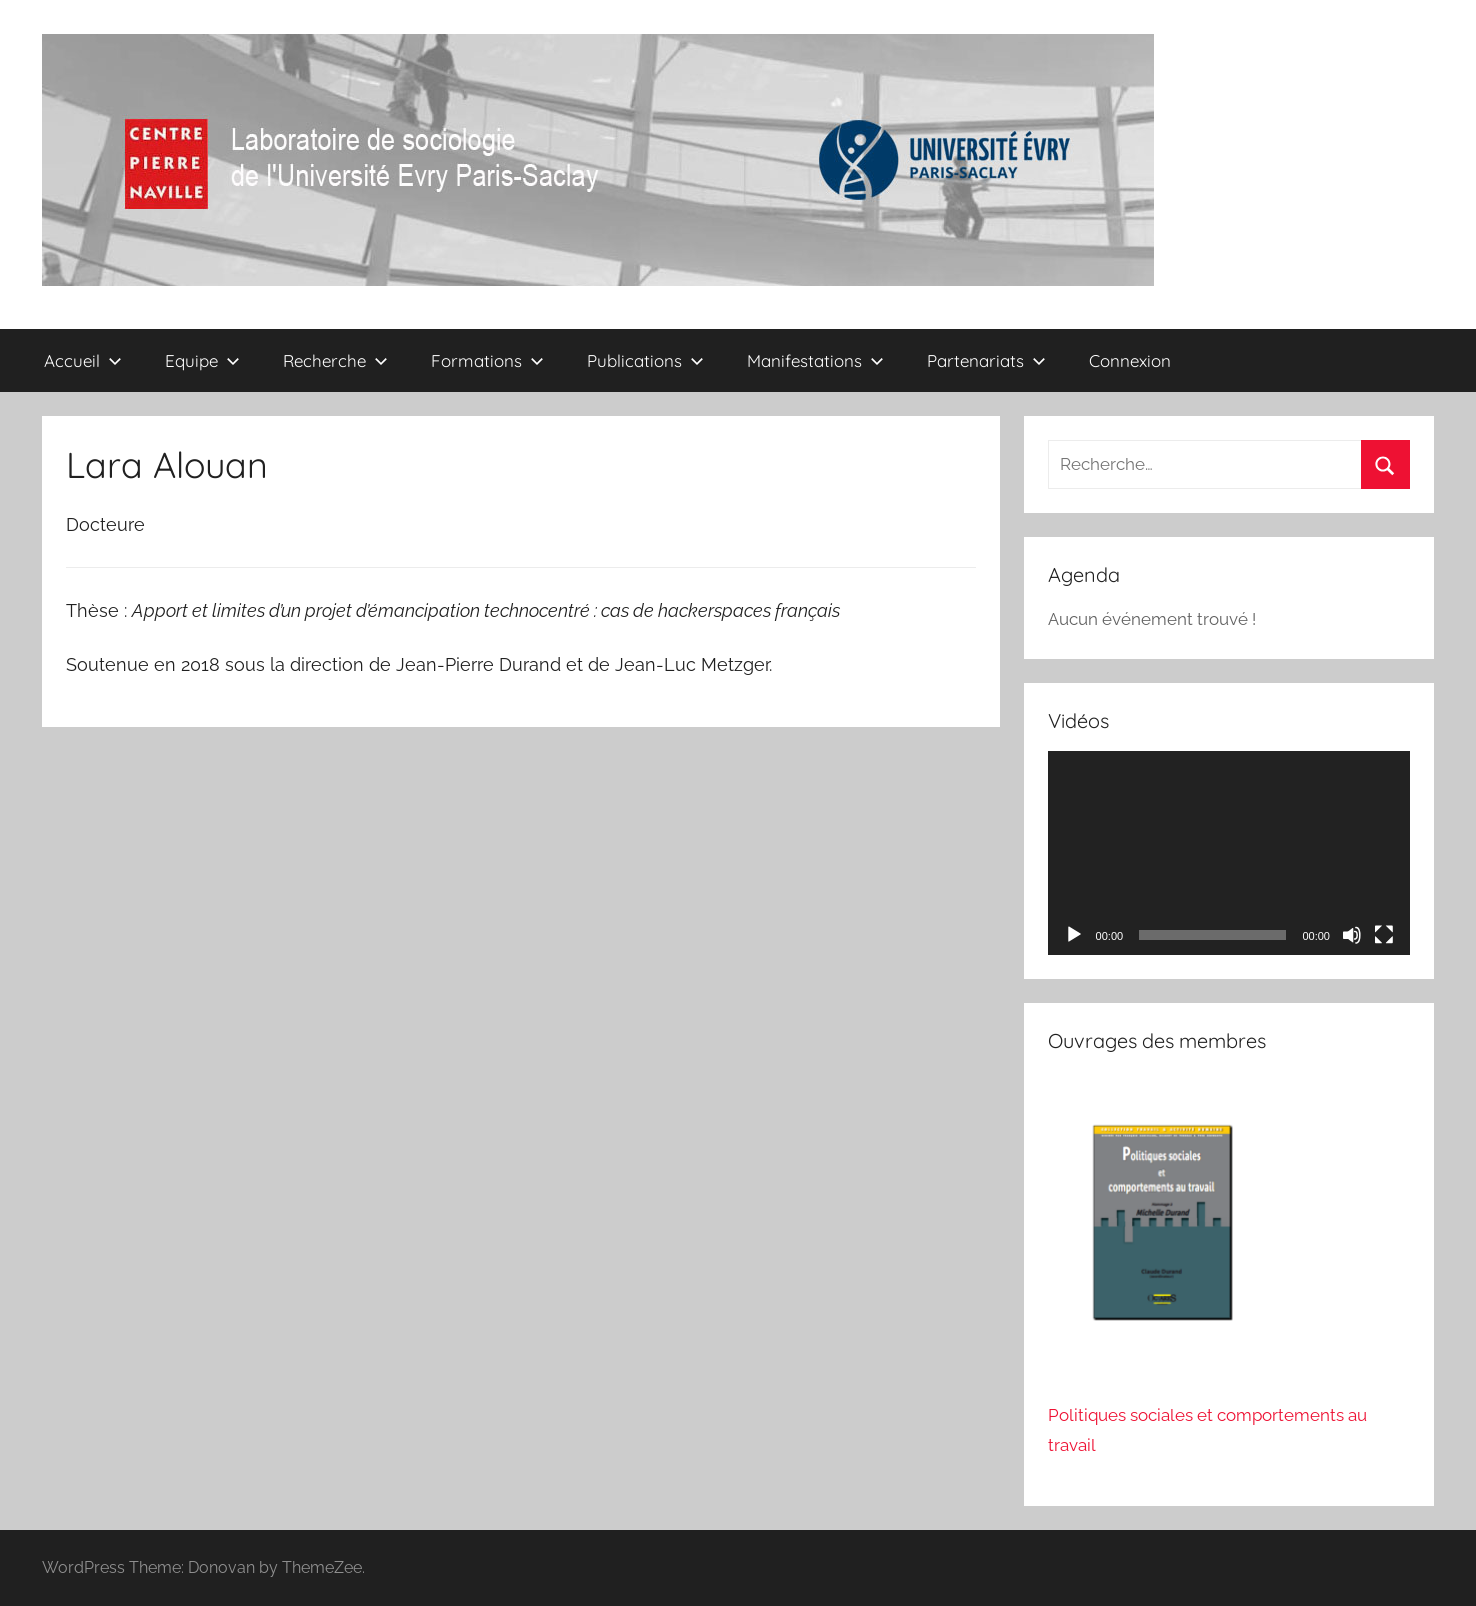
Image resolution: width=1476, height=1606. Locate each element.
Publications (645, 360)
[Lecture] (1074, 935)
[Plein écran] (1384, 935)
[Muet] (1352, 935)
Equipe (202, 360)
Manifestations (815, 360)
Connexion (1130, 360)
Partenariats (986, 360)
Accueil (83, 360)
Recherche (335, 360)
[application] (1229, 853)
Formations (487, 360)
